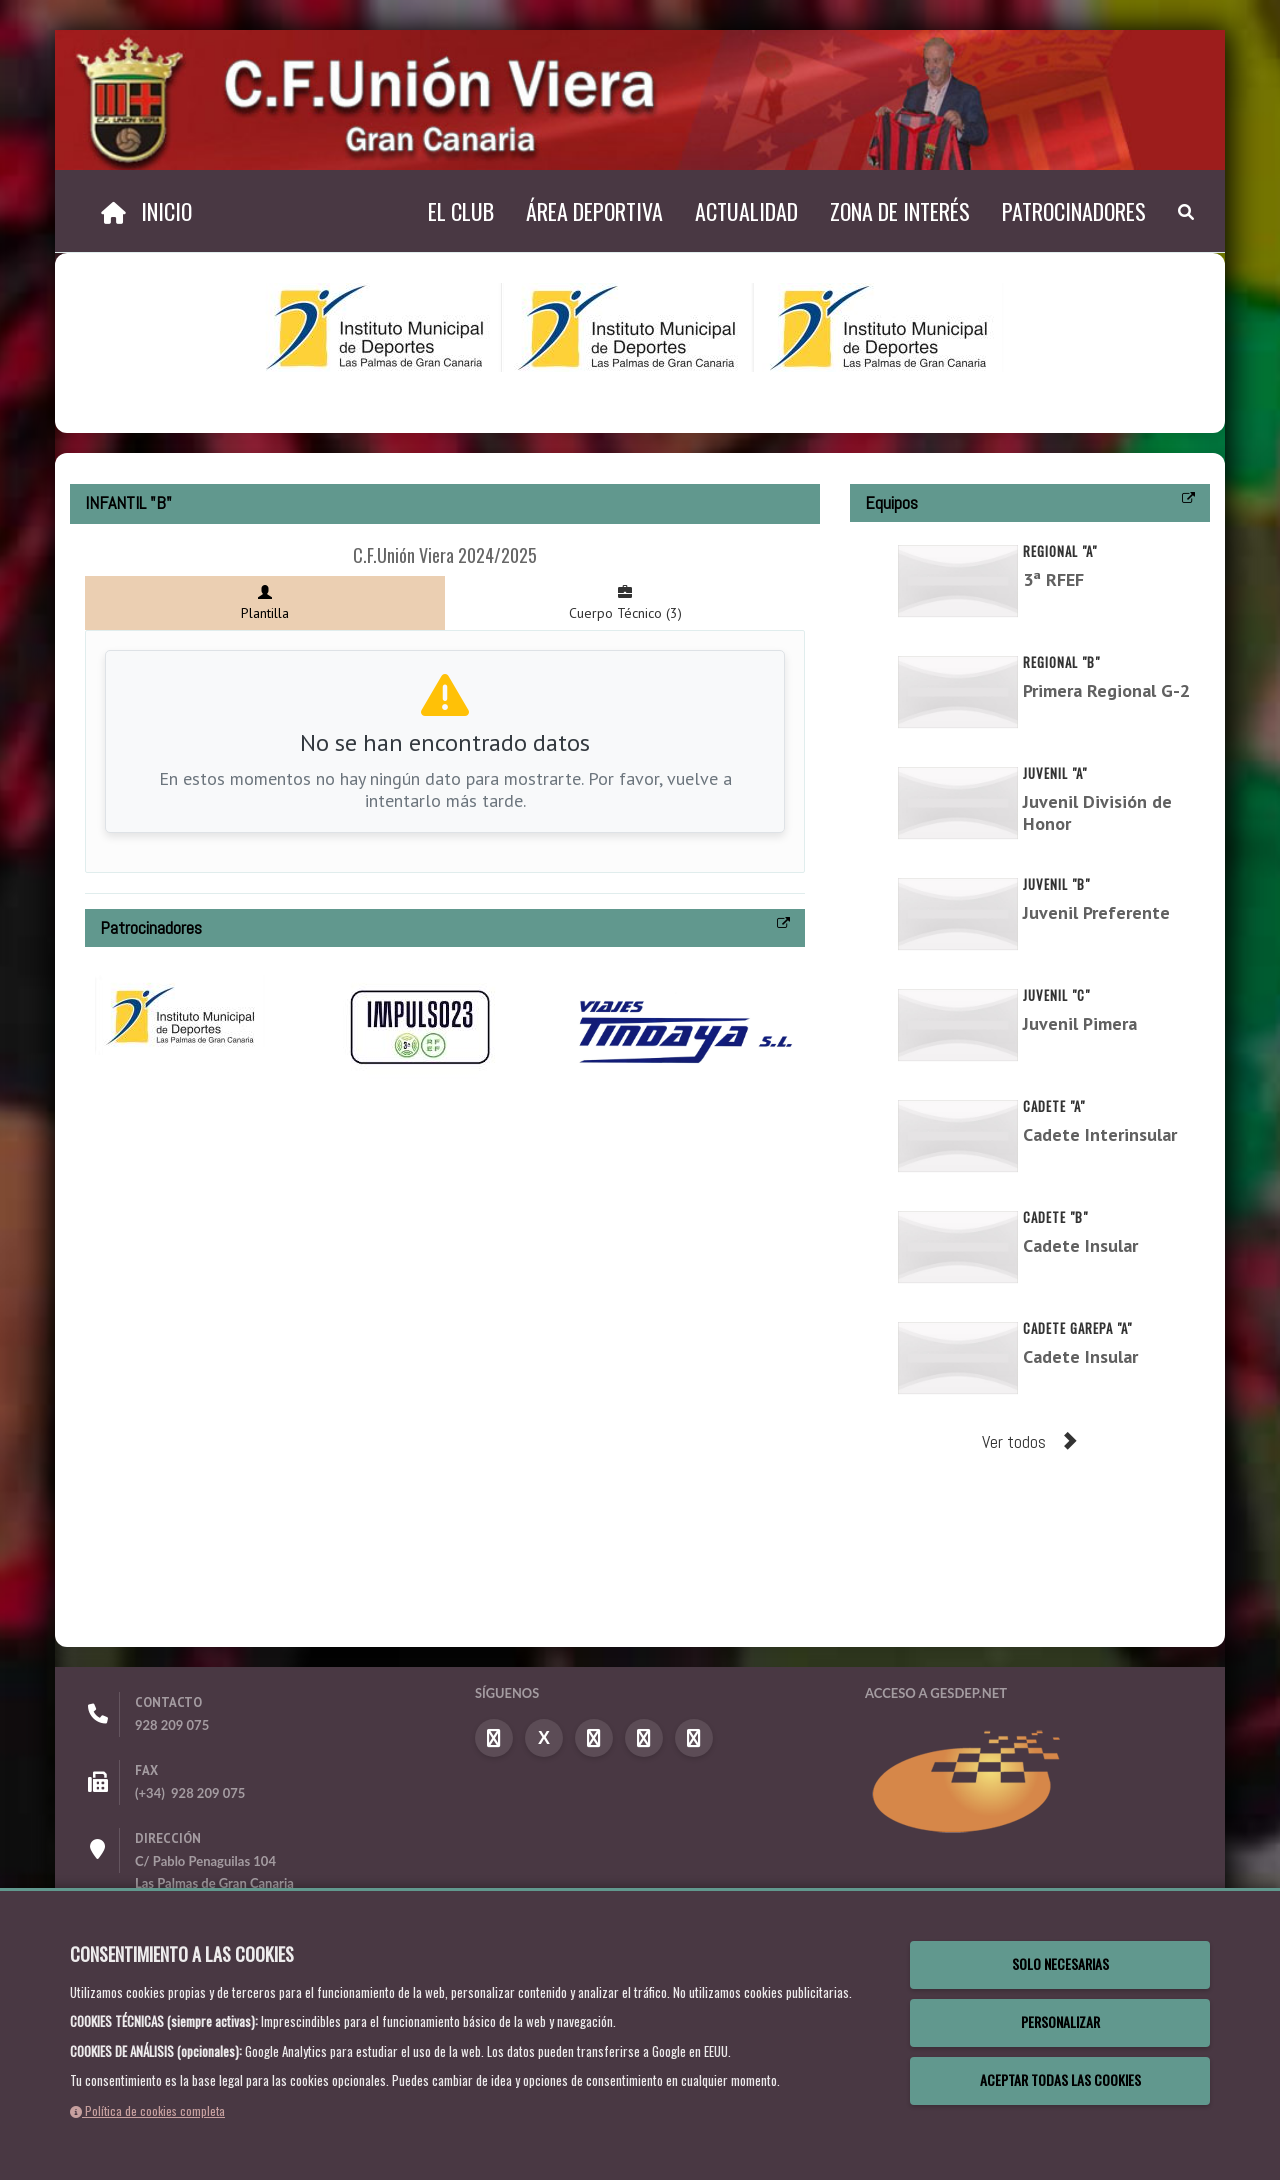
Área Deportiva (594, 211)
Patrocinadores (1074, 211)
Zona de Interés (900, 211)
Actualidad (746, 211)
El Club (461, 211)
